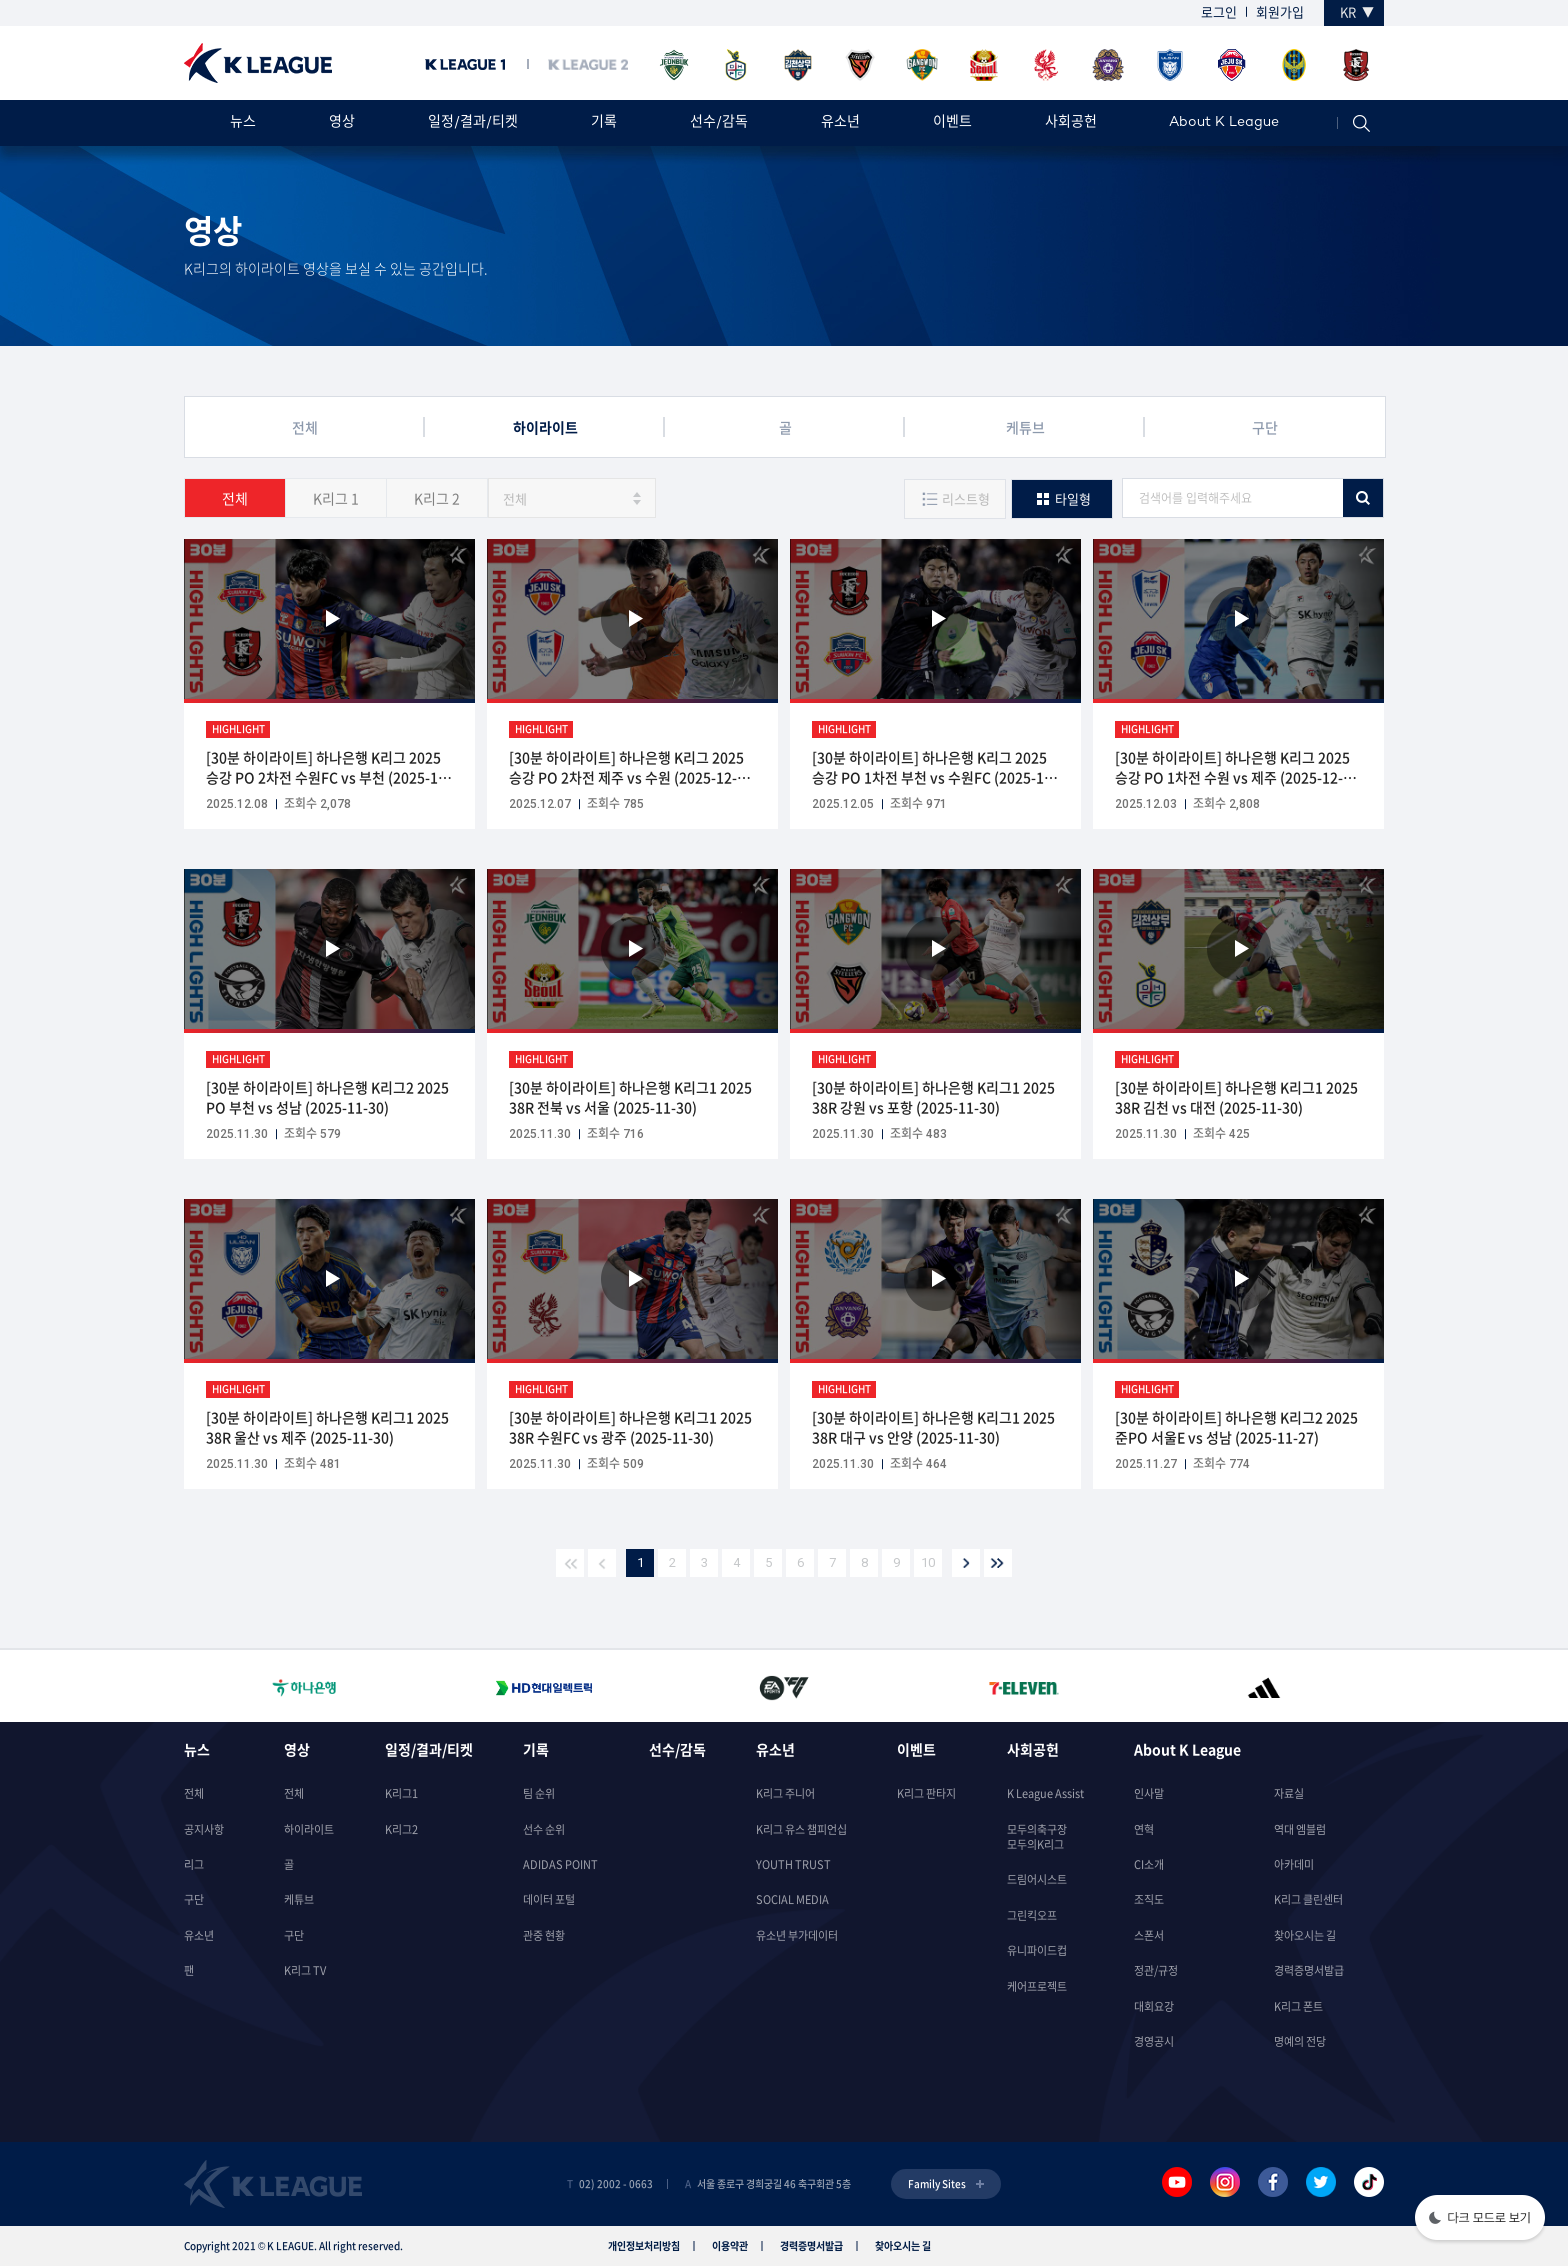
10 (928, 1562)
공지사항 (204, 1829)
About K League (1224, 122)
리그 (194, 1864)
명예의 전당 (1300, 2041)
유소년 (840, 122)
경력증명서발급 (1309, 1970)
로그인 (1219, 11)
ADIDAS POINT (560, 1864)
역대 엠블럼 (1300, 1829)
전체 (235, 498)
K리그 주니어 (785, 1793)
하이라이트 (309, 1829)
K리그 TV (305, 1970)
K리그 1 (336, 498)
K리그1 (401, 1793)
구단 (194, 1899)
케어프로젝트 (1037, 1986)
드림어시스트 (1037, 1879)
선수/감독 (719, 122)
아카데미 (1294, 1864)
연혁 (1144, 1829)
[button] (1480, 2219)
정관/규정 (1156, 1970)
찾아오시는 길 (1305, 1935)
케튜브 (299, 1899)
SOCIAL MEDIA (792, 1899)
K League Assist (1045, 1793)
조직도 (1149, 1899)
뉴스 (243, 122)
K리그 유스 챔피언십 (801, 1829)
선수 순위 (544, 1829)
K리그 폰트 (1298, 2006)
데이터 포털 (549, 1899)
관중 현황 (544, 1935)
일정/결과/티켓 (473, 122)
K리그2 (401, 1829)
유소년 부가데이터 (797, 1935)
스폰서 (1149, 1935)
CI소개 (1149, 1864)
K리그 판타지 (926, 1793)
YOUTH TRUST (793, 1864)
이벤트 (952, 122)
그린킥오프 (1032, 1915)
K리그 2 (437, 498)
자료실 (1289, 1793)
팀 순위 (539, 1793)
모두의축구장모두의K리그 (1037, 1837)
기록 (604, 122)
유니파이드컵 (1037, 1950)
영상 (342, 122)
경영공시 (1154, 2041)
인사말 (1149, 1793)
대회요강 (1154, 2006)
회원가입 (1280, 11)
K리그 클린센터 (1308, 1899)
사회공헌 (1071, 122)
